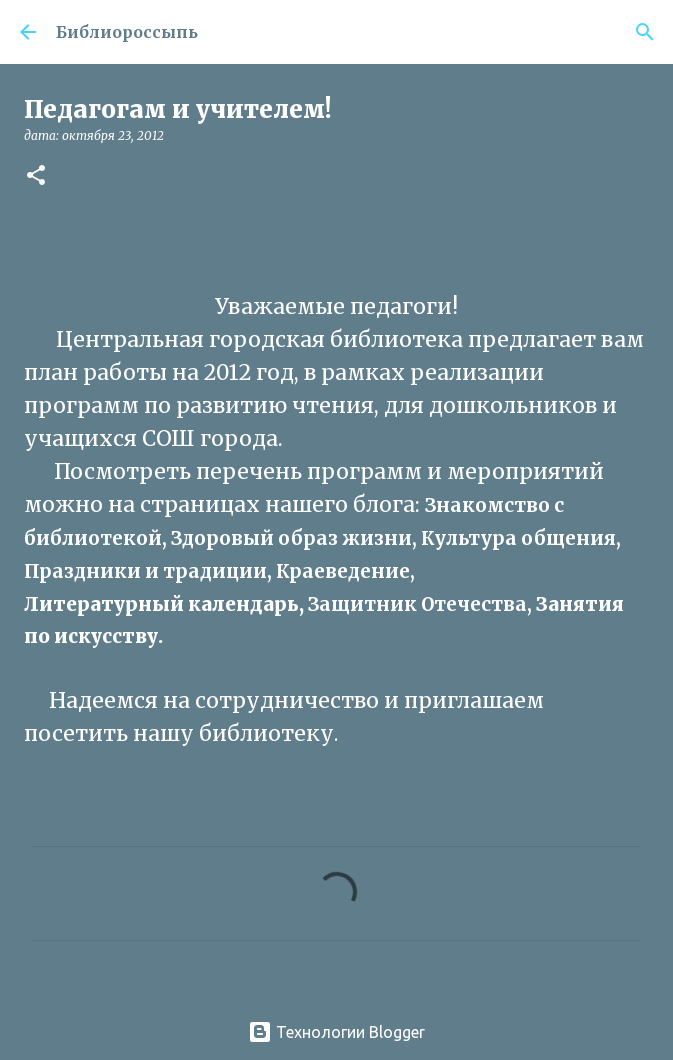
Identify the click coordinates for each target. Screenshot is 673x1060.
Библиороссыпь (127, 32)
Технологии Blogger (336, 1032)
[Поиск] (645, 32)
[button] (36, 176)
